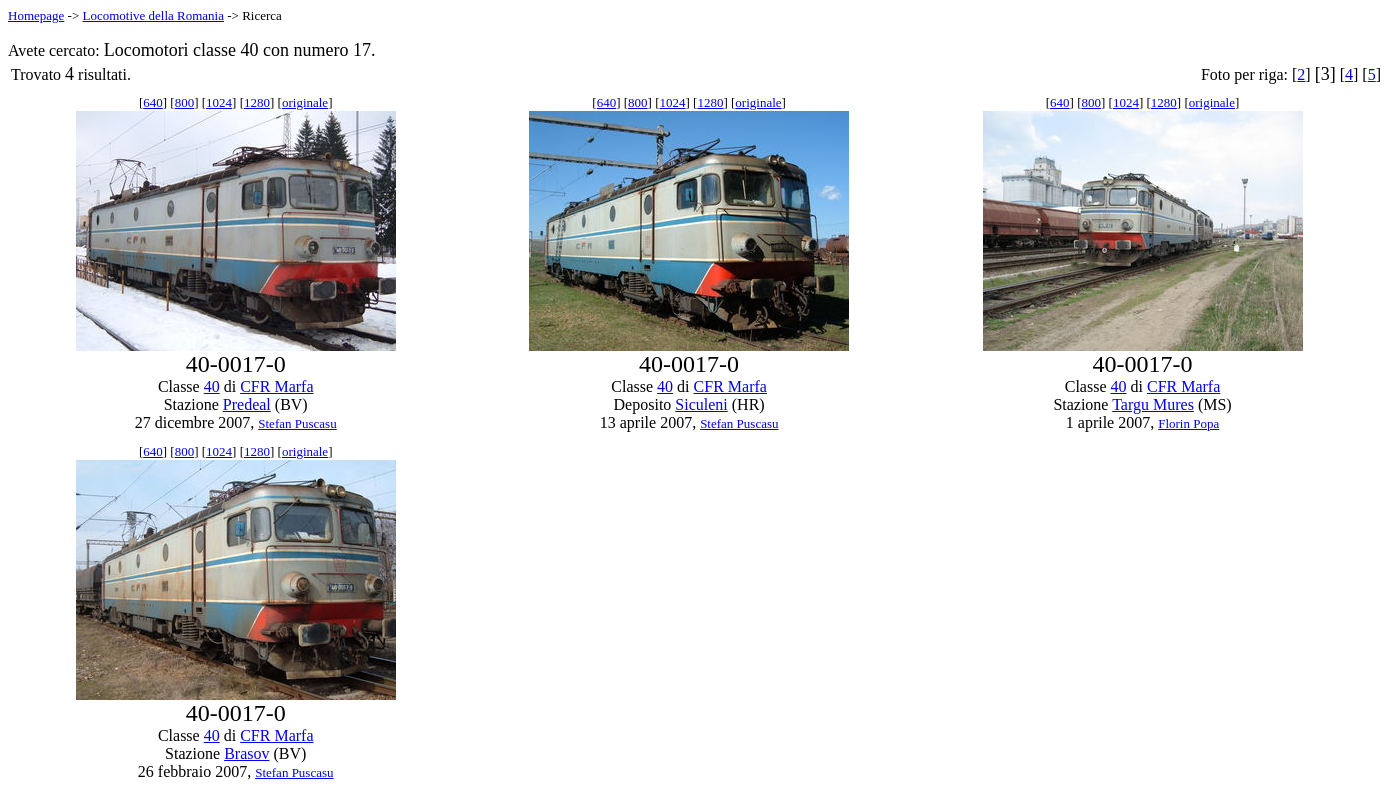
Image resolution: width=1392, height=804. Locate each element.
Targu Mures (1153, 404)
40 (212, 386)
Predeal (247, 404)
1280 (257, 102)
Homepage (36, 15)
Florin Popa (1188, 423)
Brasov (246, 753)
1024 (219, 102)
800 (185, 102)
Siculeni (701, 404)
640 (153, 102)
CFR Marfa (276, 386)
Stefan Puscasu (297, 423)
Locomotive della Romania (153, 15)
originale (305, 102)
